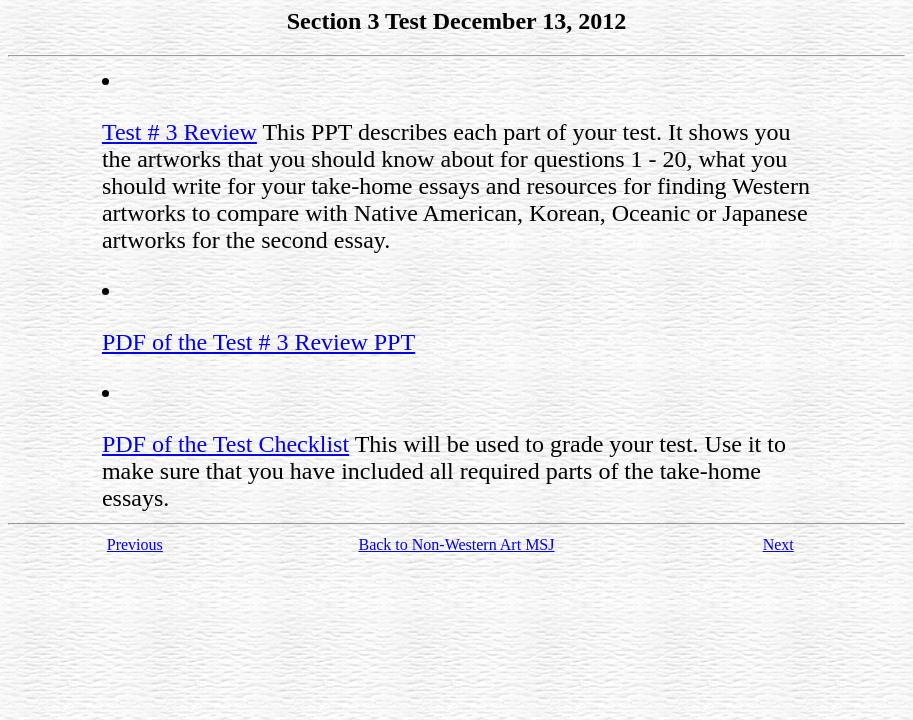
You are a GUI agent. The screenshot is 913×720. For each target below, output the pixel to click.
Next (778, 544)
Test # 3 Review (179, 132)
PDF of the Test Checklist (225, 444)
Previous (135, 544)
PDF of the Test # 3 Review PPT (258, 342)
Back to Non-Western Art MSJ (456, 544)
